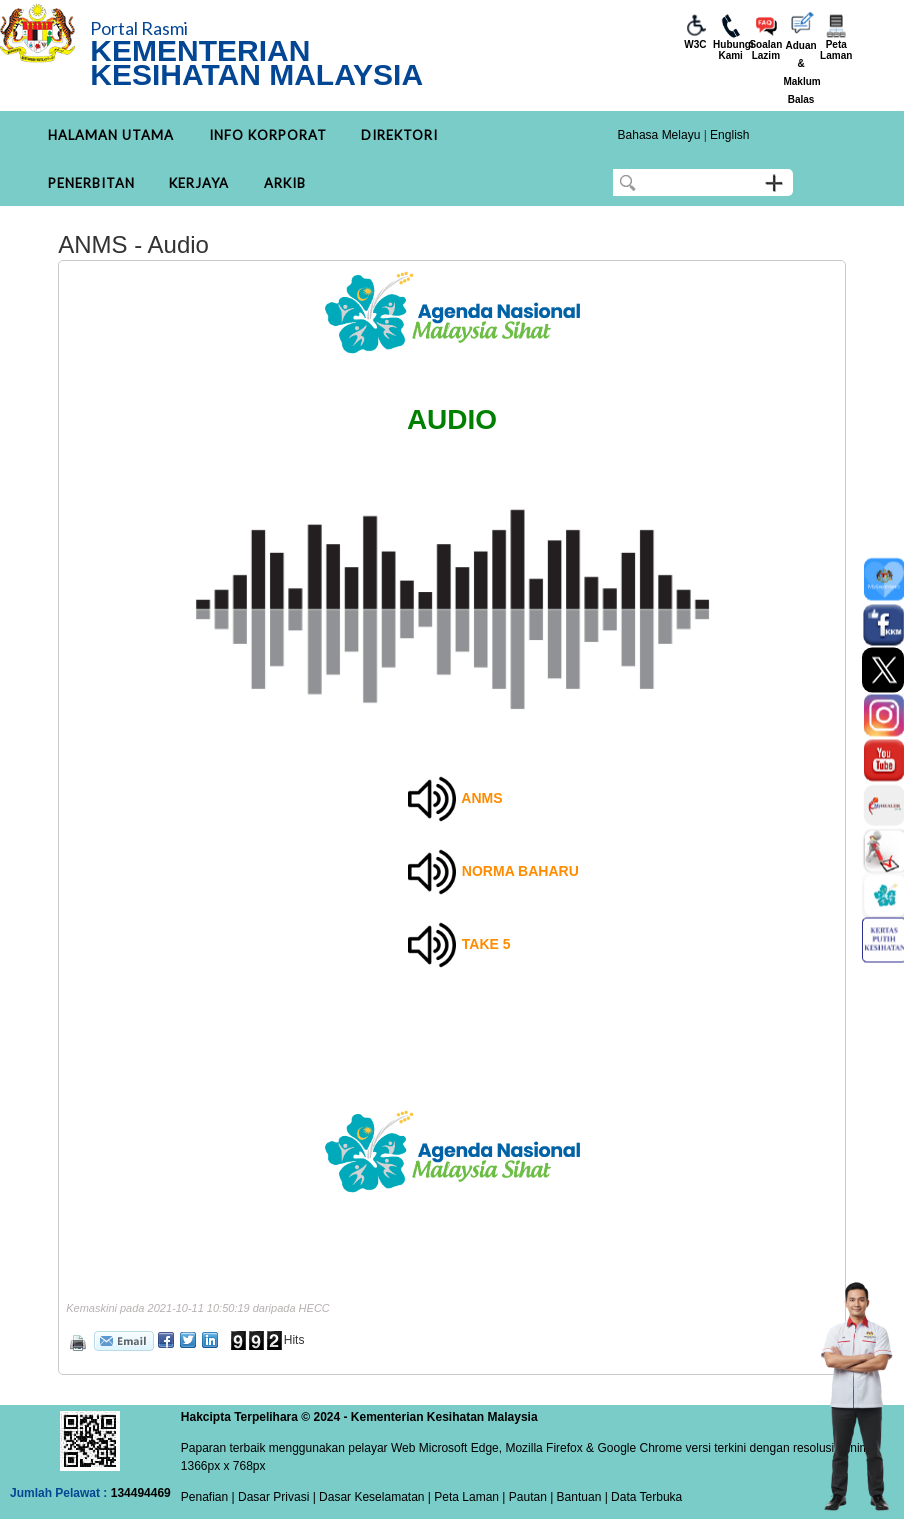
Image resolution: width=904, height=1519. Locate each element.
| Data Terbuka (641, 1497)
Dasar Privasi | (275, 1497)
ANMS (481, 798)
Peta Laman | (470, 1497)
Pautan (528, 1497)
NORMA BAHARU (520, 871)
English (729, 135)
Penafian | (208, 1497)
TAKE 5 (486, 944)
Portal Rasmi (139, 28)
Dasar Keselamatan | (373, 1497)
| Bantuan (574, 1497)
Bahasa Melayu (659, 135)
